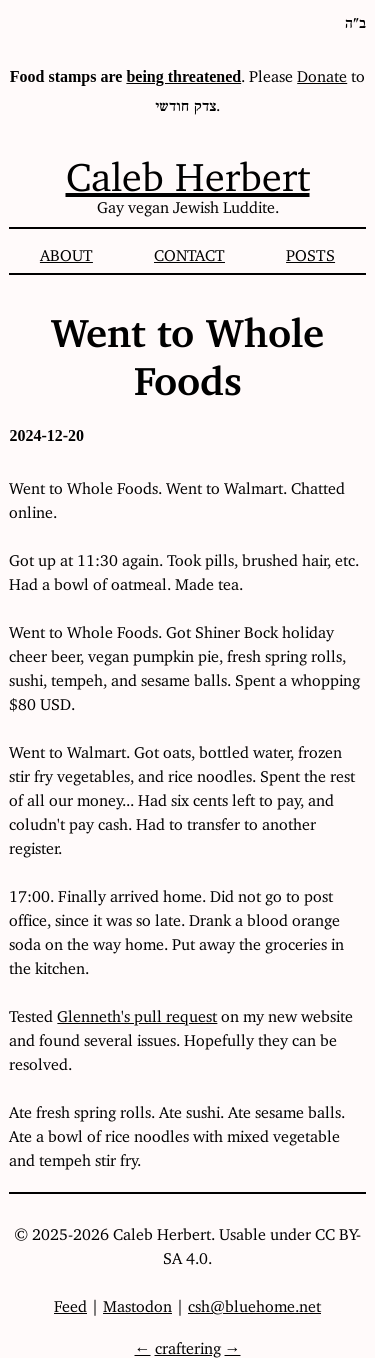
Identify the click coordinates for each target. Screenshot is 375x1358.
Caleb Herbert (188, 167)
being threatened (183, 76)
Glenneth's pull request (137, 1012)
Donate (322, 72)
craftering (188, 1344)
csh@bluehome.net (254, 1302)
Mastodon (137, 1302)
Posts (310, 251)
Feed (70, 1302)
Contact (189, 251)
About (66, 251)
